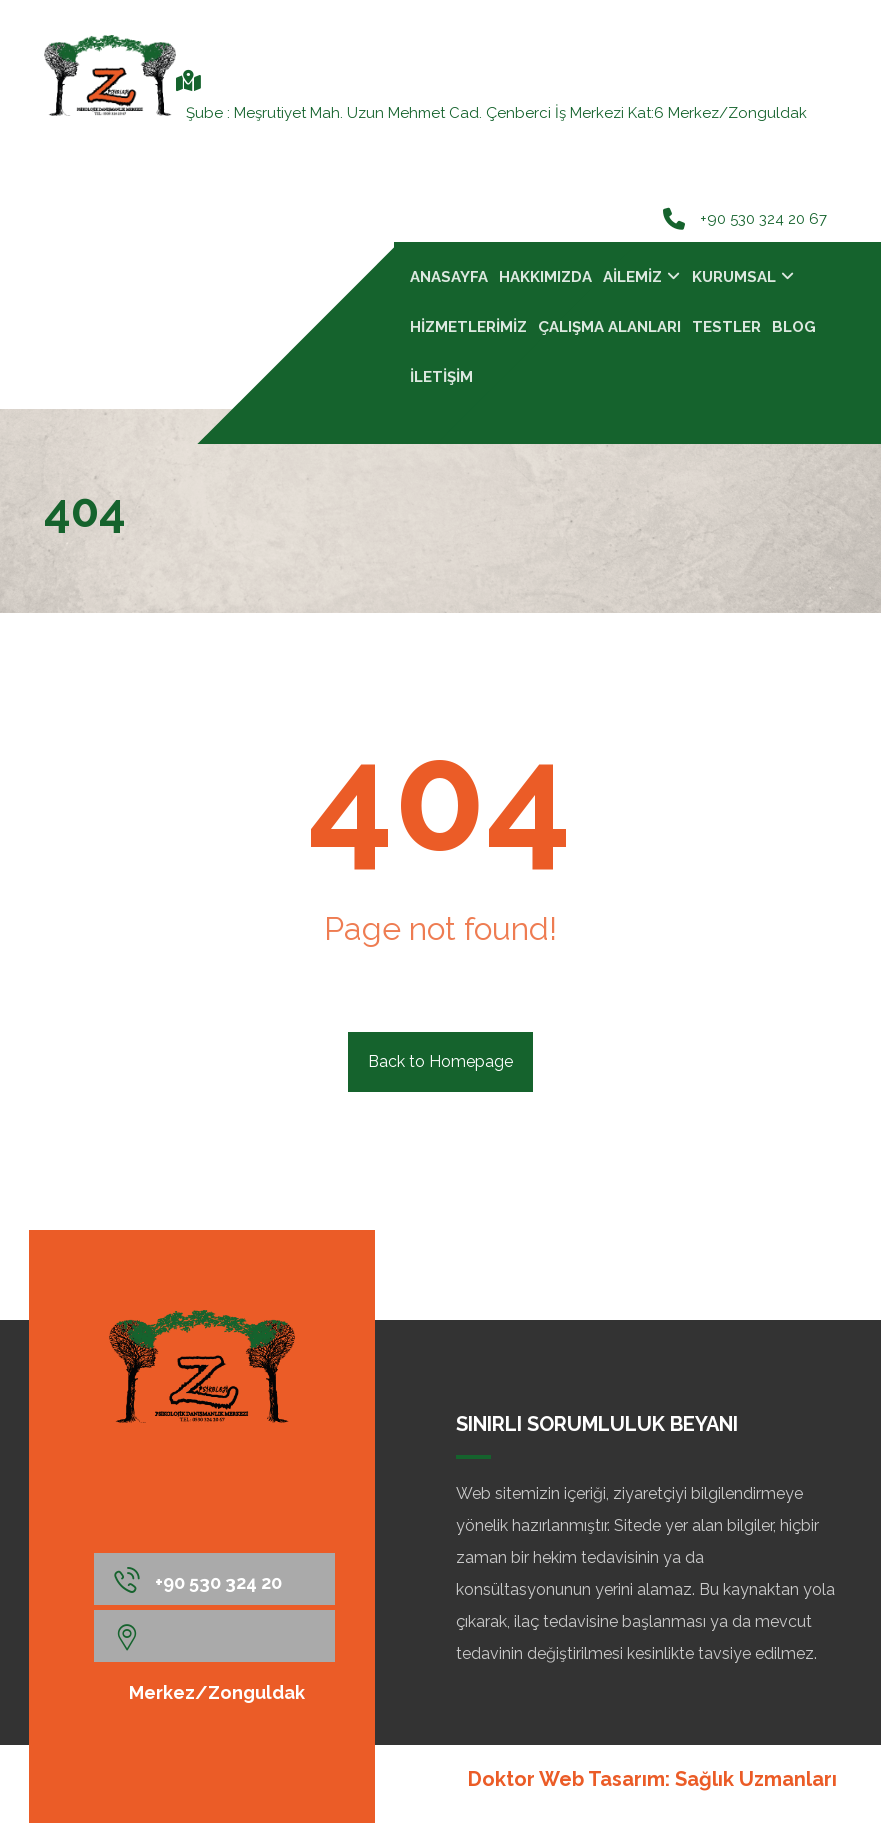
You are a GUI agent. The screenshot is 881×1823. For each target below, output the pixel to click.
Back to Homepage (440, 1061)
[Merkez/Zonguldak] (214, 1636)
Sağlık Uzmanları (756, 1779)
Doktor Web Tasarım (566, 1779)
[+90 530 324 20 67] (214, 1579)
